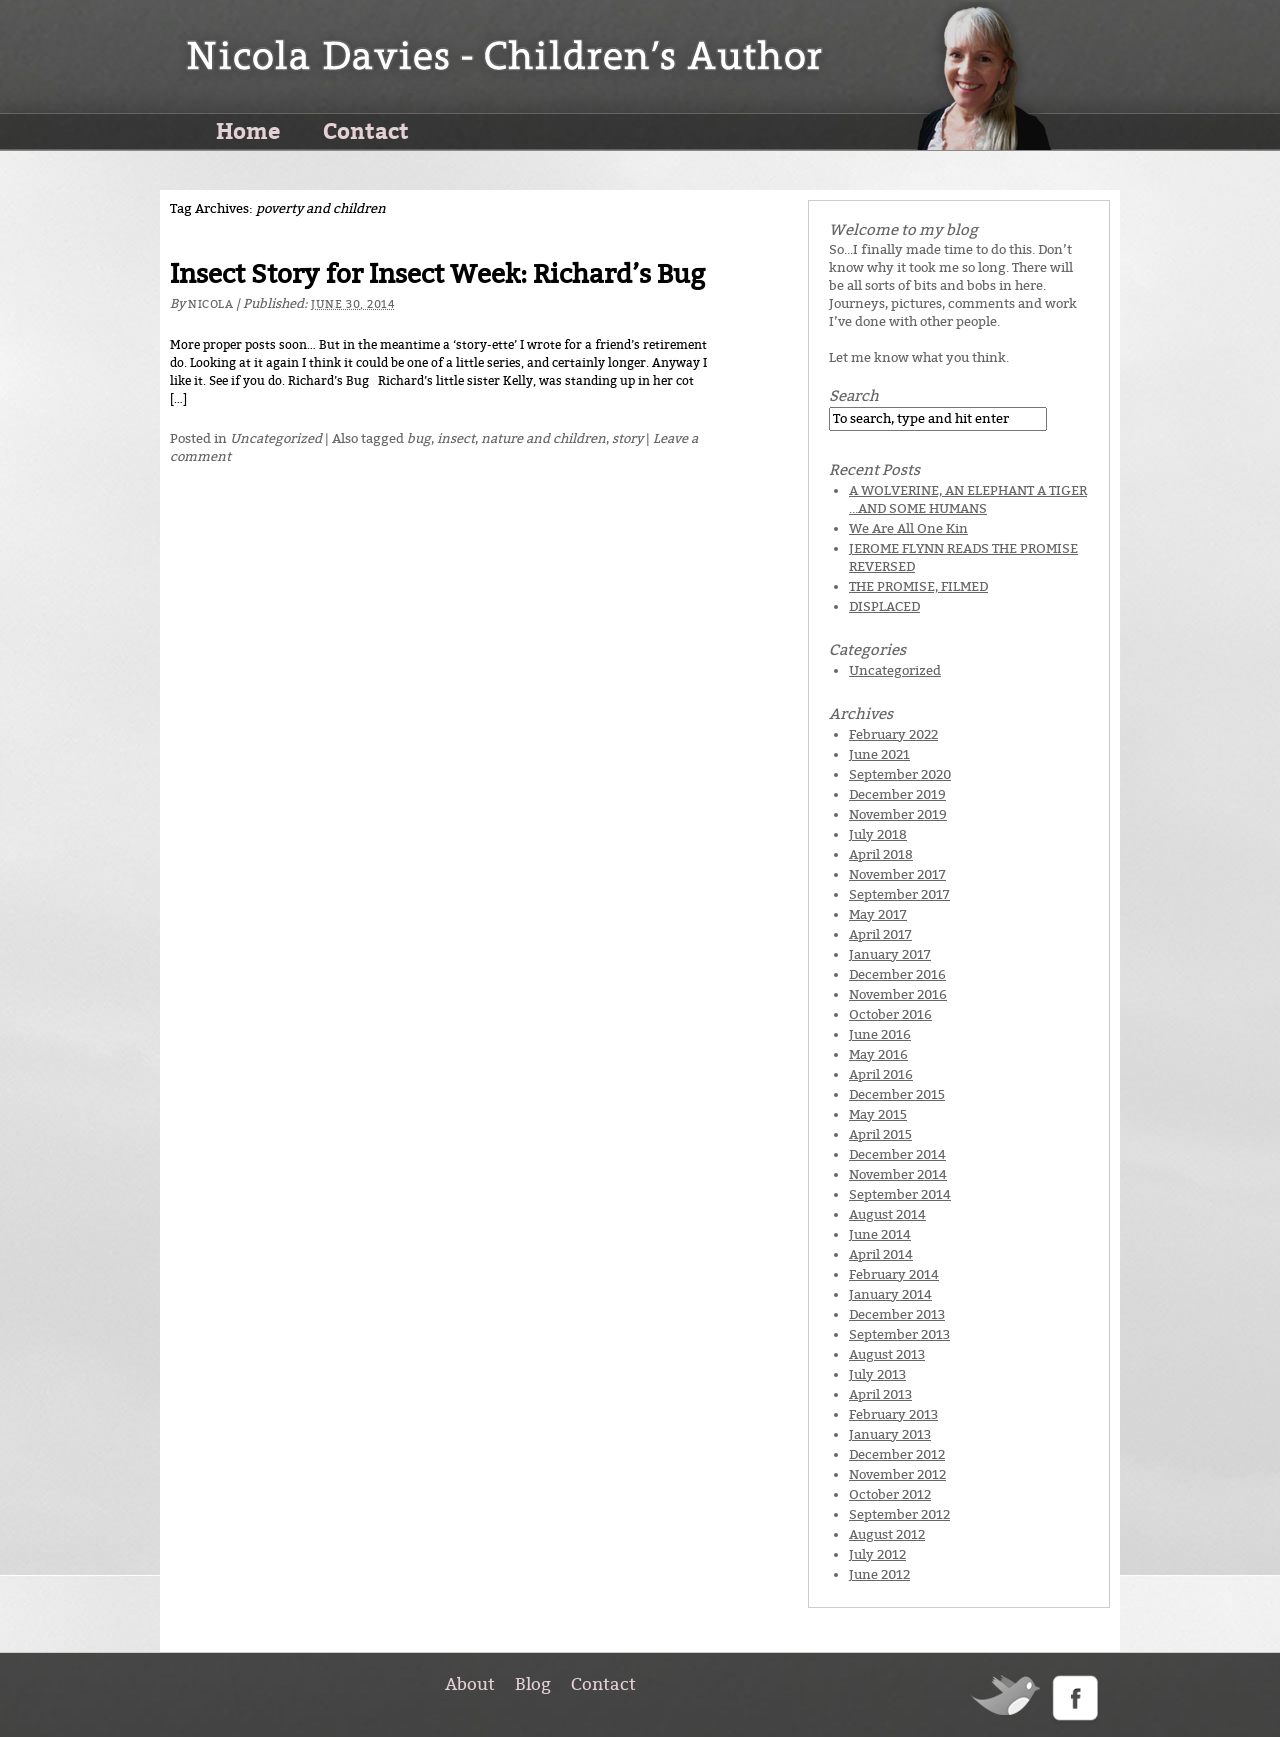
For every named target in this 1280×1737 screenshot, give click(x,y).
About (470, 1684)
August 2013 (887, 1354)
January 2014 (890, 1294)
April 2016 (881, 1074)
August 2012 (887, 1534)
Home (248, 130)
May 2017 (878, 914)
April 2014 (881, 1254)
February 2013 (893, 1414)
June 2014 (880, 1234)
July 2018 (878, 834)
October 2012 (890, 1494)
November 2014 (898, 1174)
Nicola (210, 304)
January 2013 (890, 1434)
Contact (366, 130)
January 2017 (890, 954)
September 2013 (899, 1334)
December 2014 (897, 1154)
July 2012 (877, 1554)
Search (854, 396)
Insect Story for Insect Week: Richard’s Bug (437, 274)
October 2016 (890, 1014)
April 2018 (881, 854)
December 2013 (897, 1314)
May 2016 (878, 1054)
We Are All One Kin (908, 528)
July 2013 (877, 1374)
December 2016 (897, 974)
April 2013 (880, 1394)
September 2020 (900, 774)
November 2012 (897, 1474)
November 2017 (897, 874)
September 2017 (899, 894)
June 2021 (879, 754)
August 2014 (887, 1214)
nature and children (543, 438)
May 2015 (878, 1114)
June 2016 (880, 1034)
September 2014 (900, 1194)
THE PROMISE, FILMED (918, 586)
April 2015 (880, 1134)
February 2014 (894, 1274)
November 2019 (898, 814)
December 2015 (897, 1094)
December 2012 (897, 1454)
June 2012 (879, 1574)
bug (419, 438)
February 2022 (893, 734)
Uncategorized (276, 438)
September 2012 (899, 1514)
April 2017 (880, 934)
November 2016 (898, 994)
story (627, 438)
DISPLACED (884, 606)
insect (456, 438)
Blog (533, 1684)
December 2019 (897, 794)
